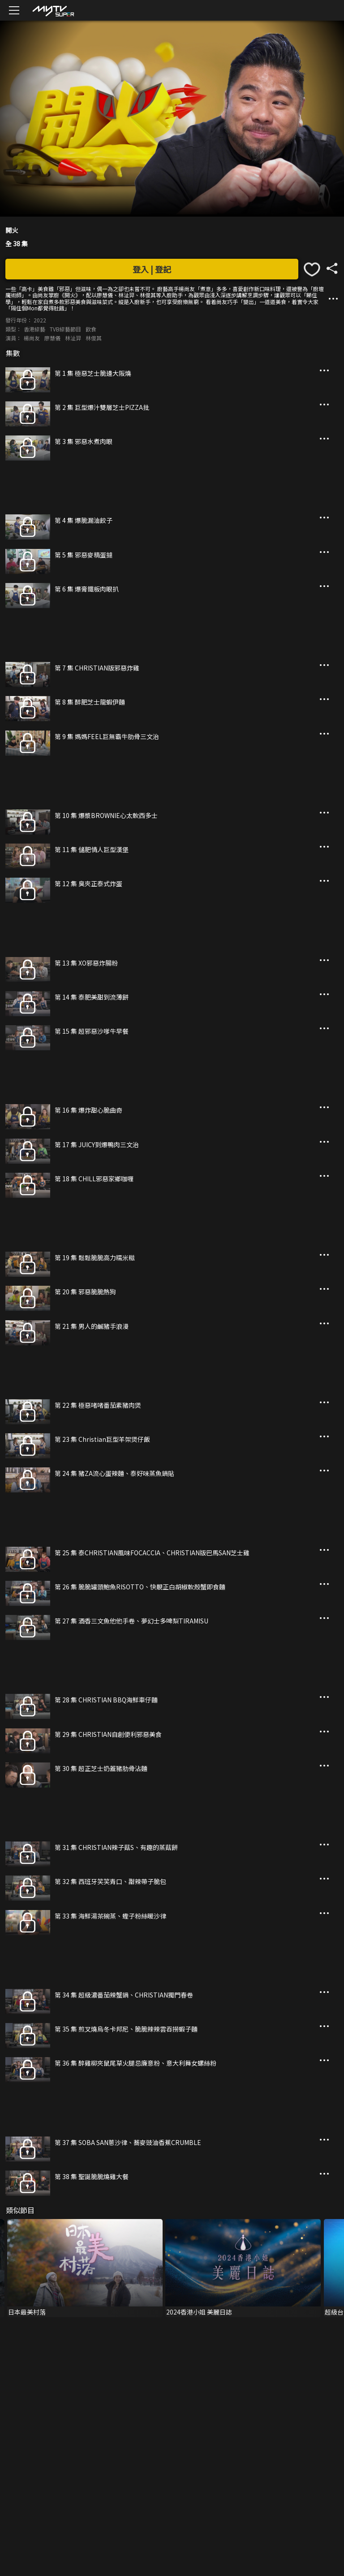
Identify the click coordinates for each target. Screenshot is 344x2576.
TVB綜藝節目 (65, 329)
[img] (52, 10)
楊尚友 (32, 338)
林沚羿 (73, 338)
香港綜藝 (34, 329)
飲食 (91, 329)
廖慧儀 (52, 338)
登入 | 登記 (152, 269)
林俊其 (94, 338)
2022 (40, 320)
